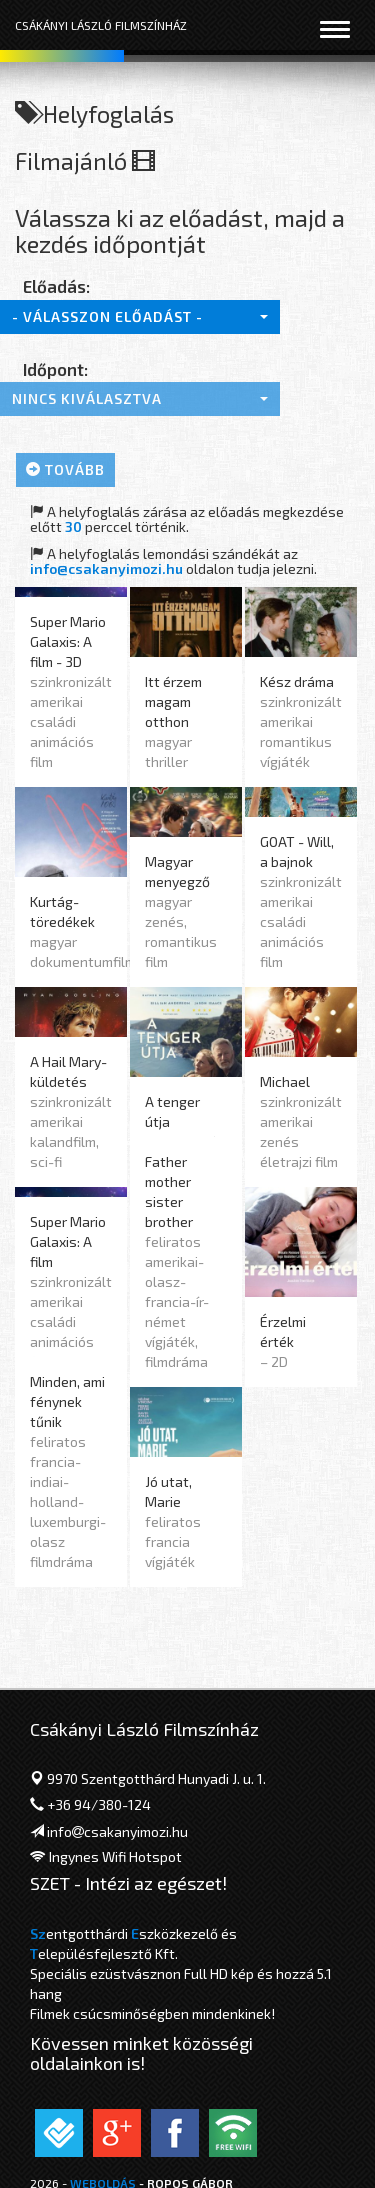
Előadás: (56, 286)
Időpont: (55, 369)
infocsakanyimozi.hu (117, 1831)
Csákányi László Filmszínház (101, 25)
